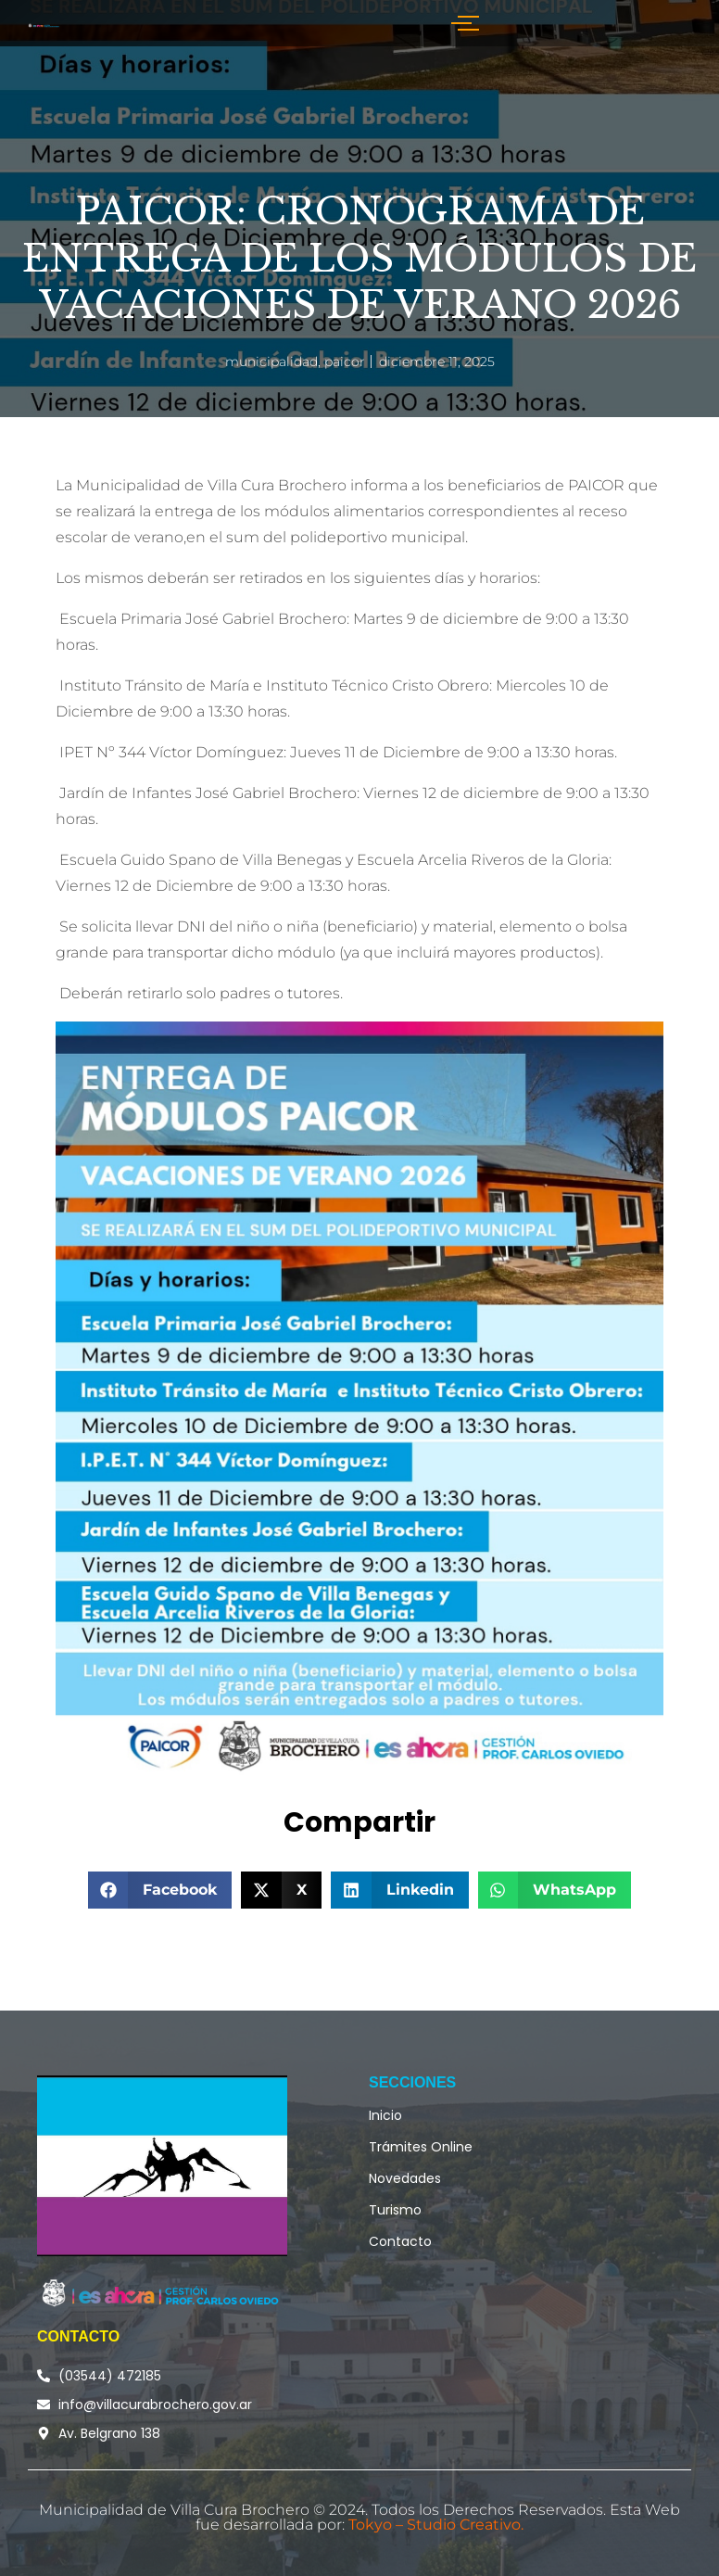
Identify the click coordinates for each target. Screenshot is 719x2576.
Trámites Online (421, 2147)
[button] (160, 1890)
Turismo (395, 2210)
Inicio (385, 2115)
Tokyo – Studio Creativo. (435, 2524)
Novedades (405, 2178)
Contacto (400, 2241)
